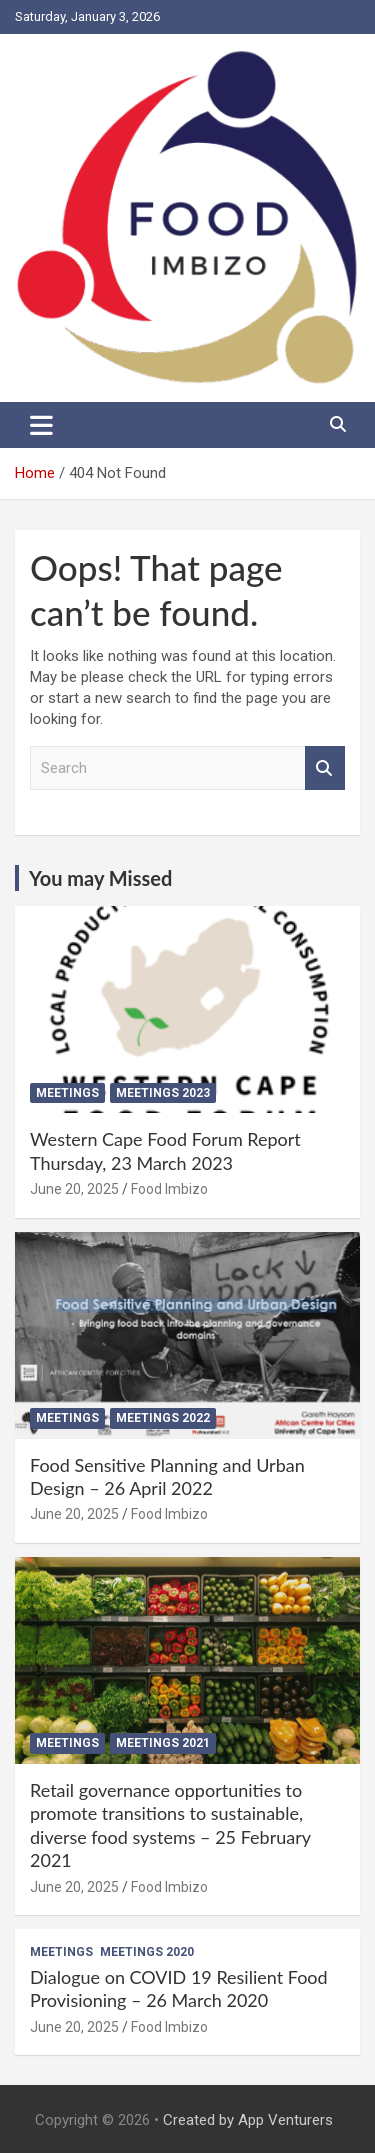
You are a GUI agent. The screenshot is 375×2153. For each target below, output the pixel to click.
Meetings (67, 1093)
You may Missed (100, 878)
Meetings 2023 (163, 1093)
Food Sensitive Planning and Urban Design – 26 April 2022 (167, 1476)
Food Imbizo (169, 1189)
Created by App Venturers (248, 2120)
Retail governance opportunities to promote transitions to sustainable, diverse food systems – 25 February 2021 (170, 1825)
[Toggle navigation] (41, 425)
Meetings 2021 (163, 1743)
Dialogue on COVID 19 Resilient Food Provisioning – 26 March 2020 (179, 1988)
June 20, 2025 (74, 1189)
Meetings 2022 (163, 1418)
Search (325, 768)
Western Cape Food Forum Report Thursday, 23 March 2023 (165, 1150)
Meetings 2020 (147, 1952)
